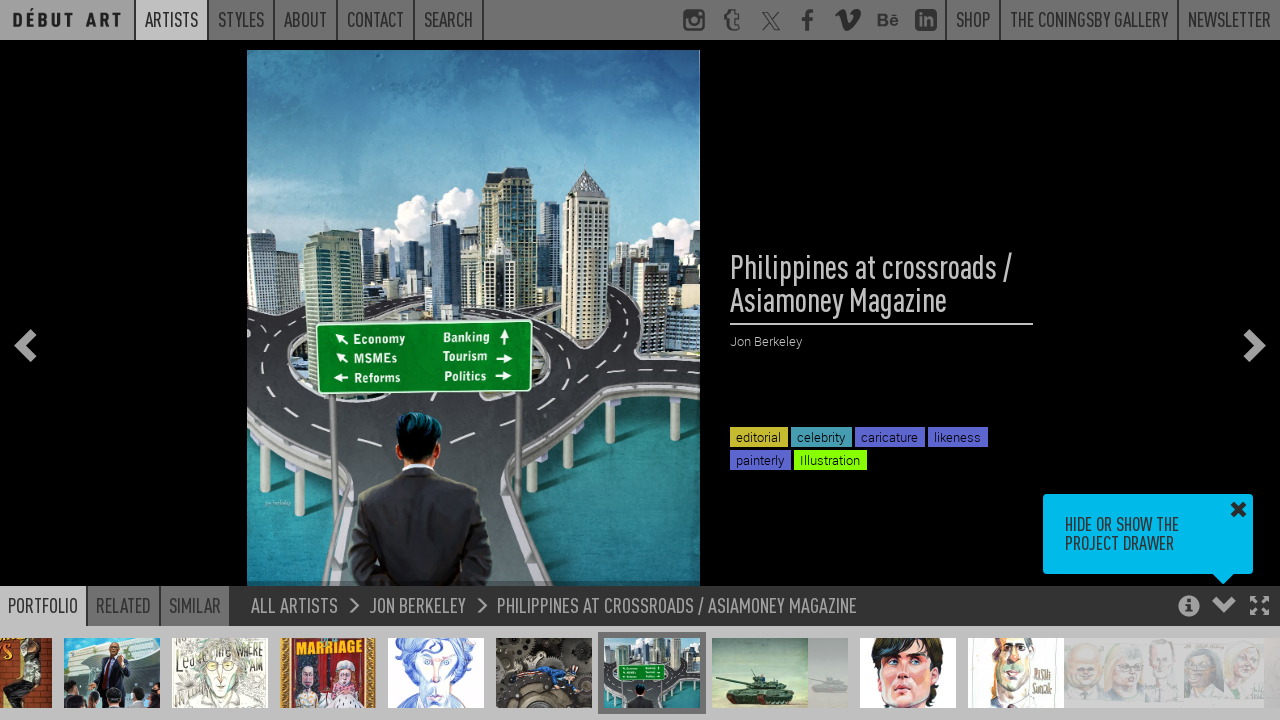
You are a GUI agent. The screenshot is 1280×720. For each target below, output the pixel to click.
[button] (1259, 607)
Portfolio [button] (43, 605)
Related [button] (123, 605)
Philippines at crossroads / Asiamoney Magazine (677, 604)
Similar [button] (195, 605)
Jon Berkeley (417, 604)
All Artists (294, 604)
